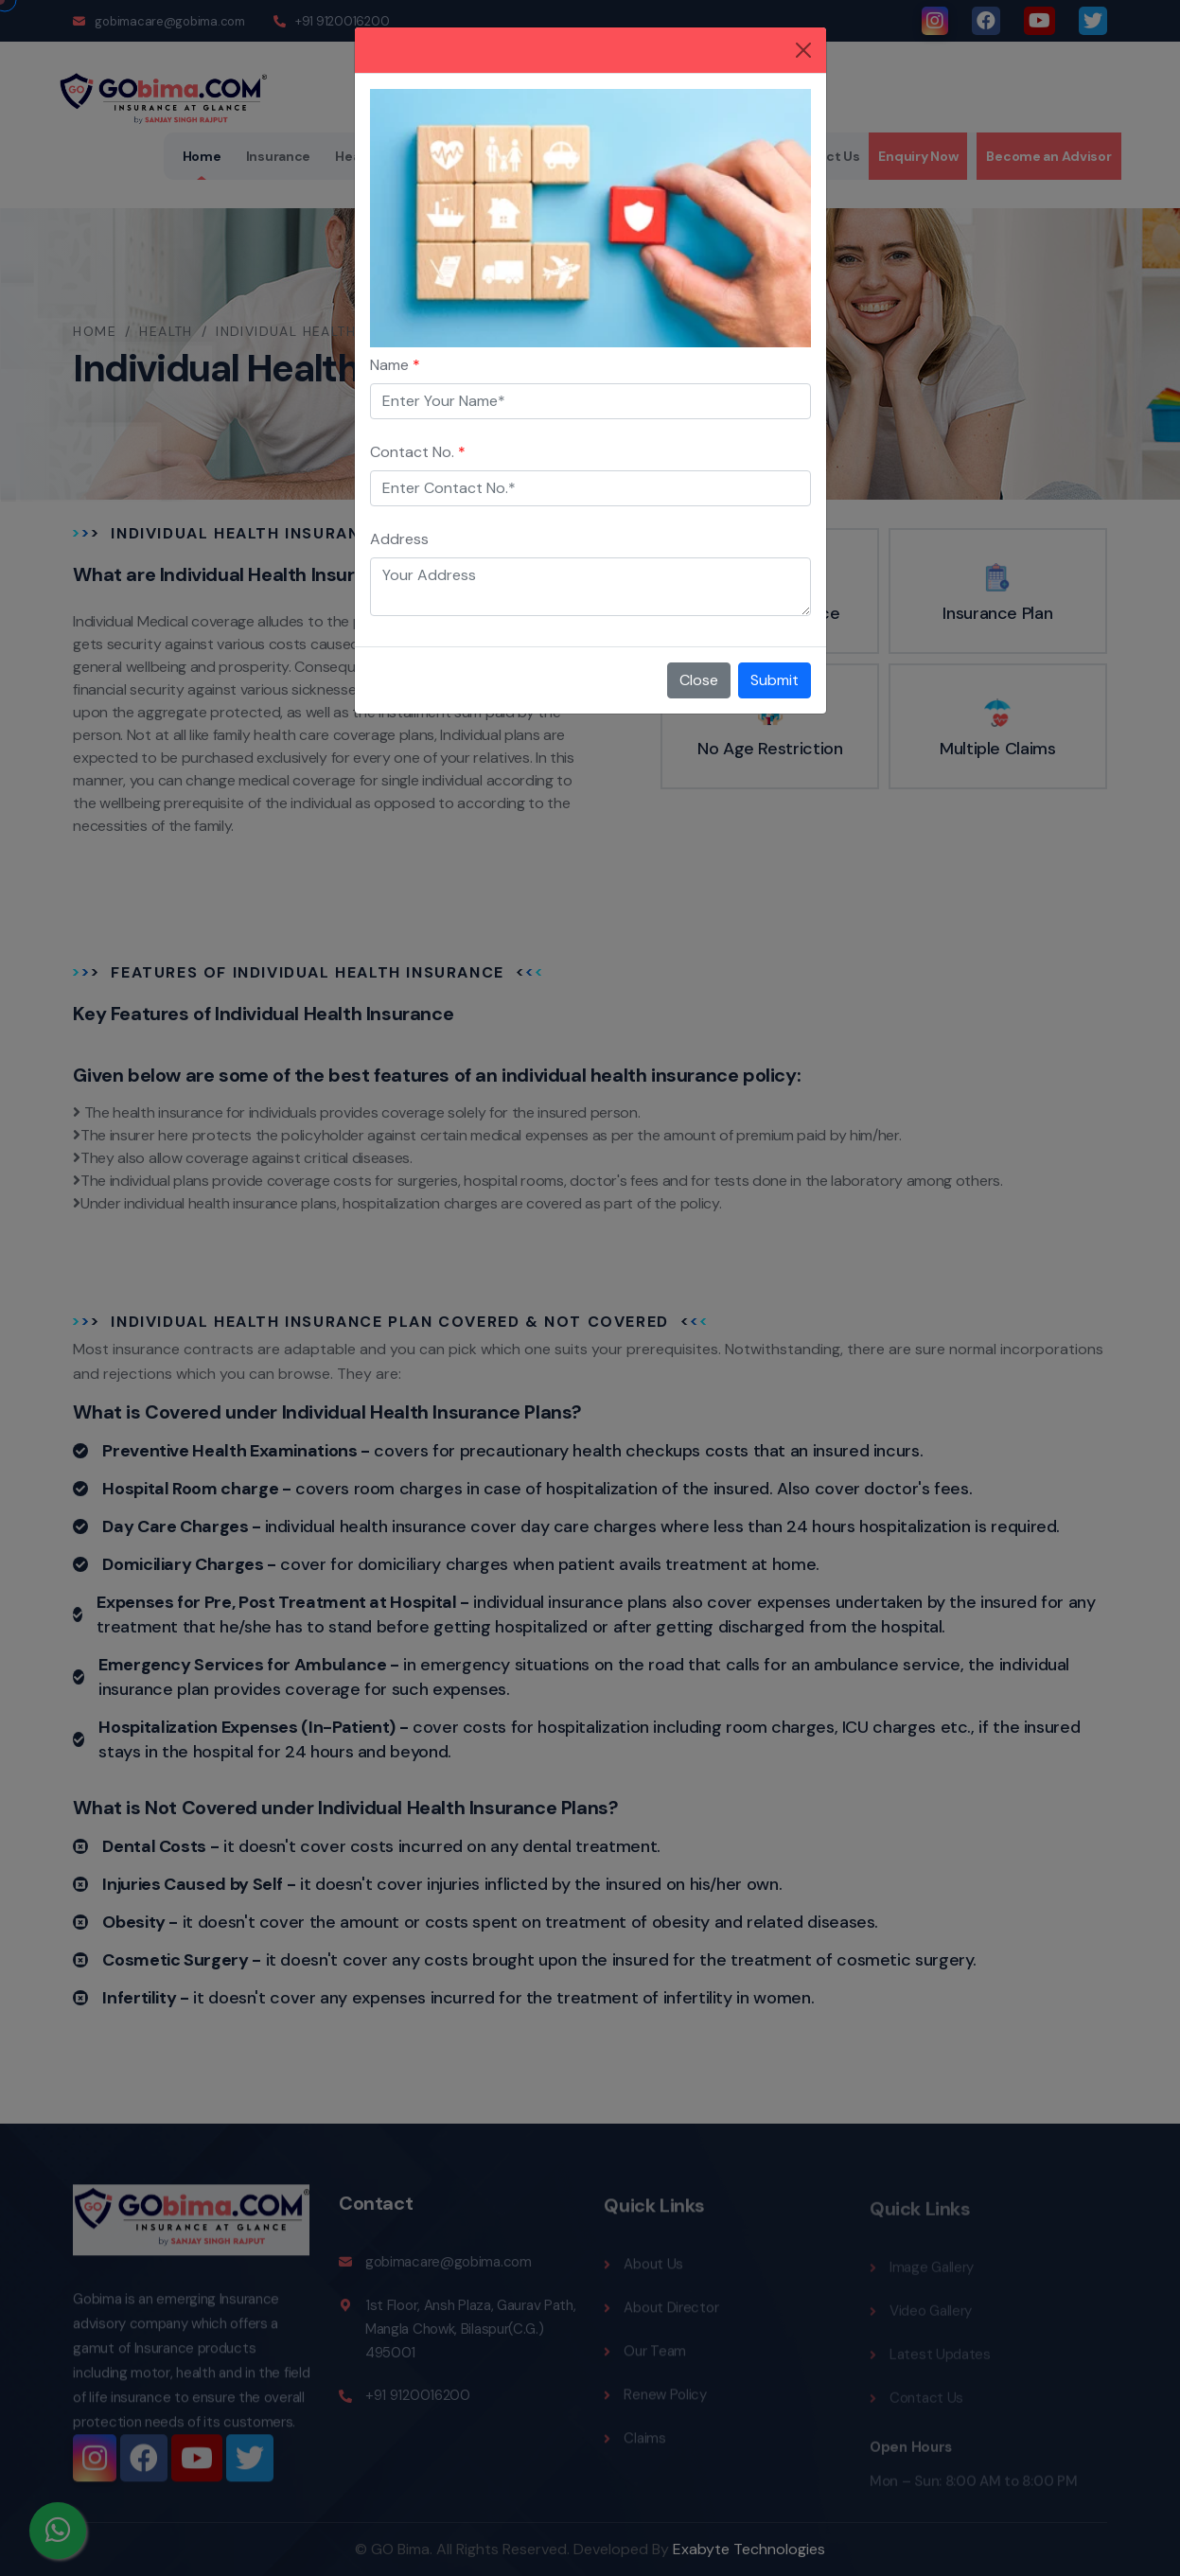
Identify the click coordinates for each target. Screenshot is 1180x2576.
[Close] (803, 50)
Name (395, 365)
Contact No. (418, 452)
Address (399, 539)
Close (698, 680)
